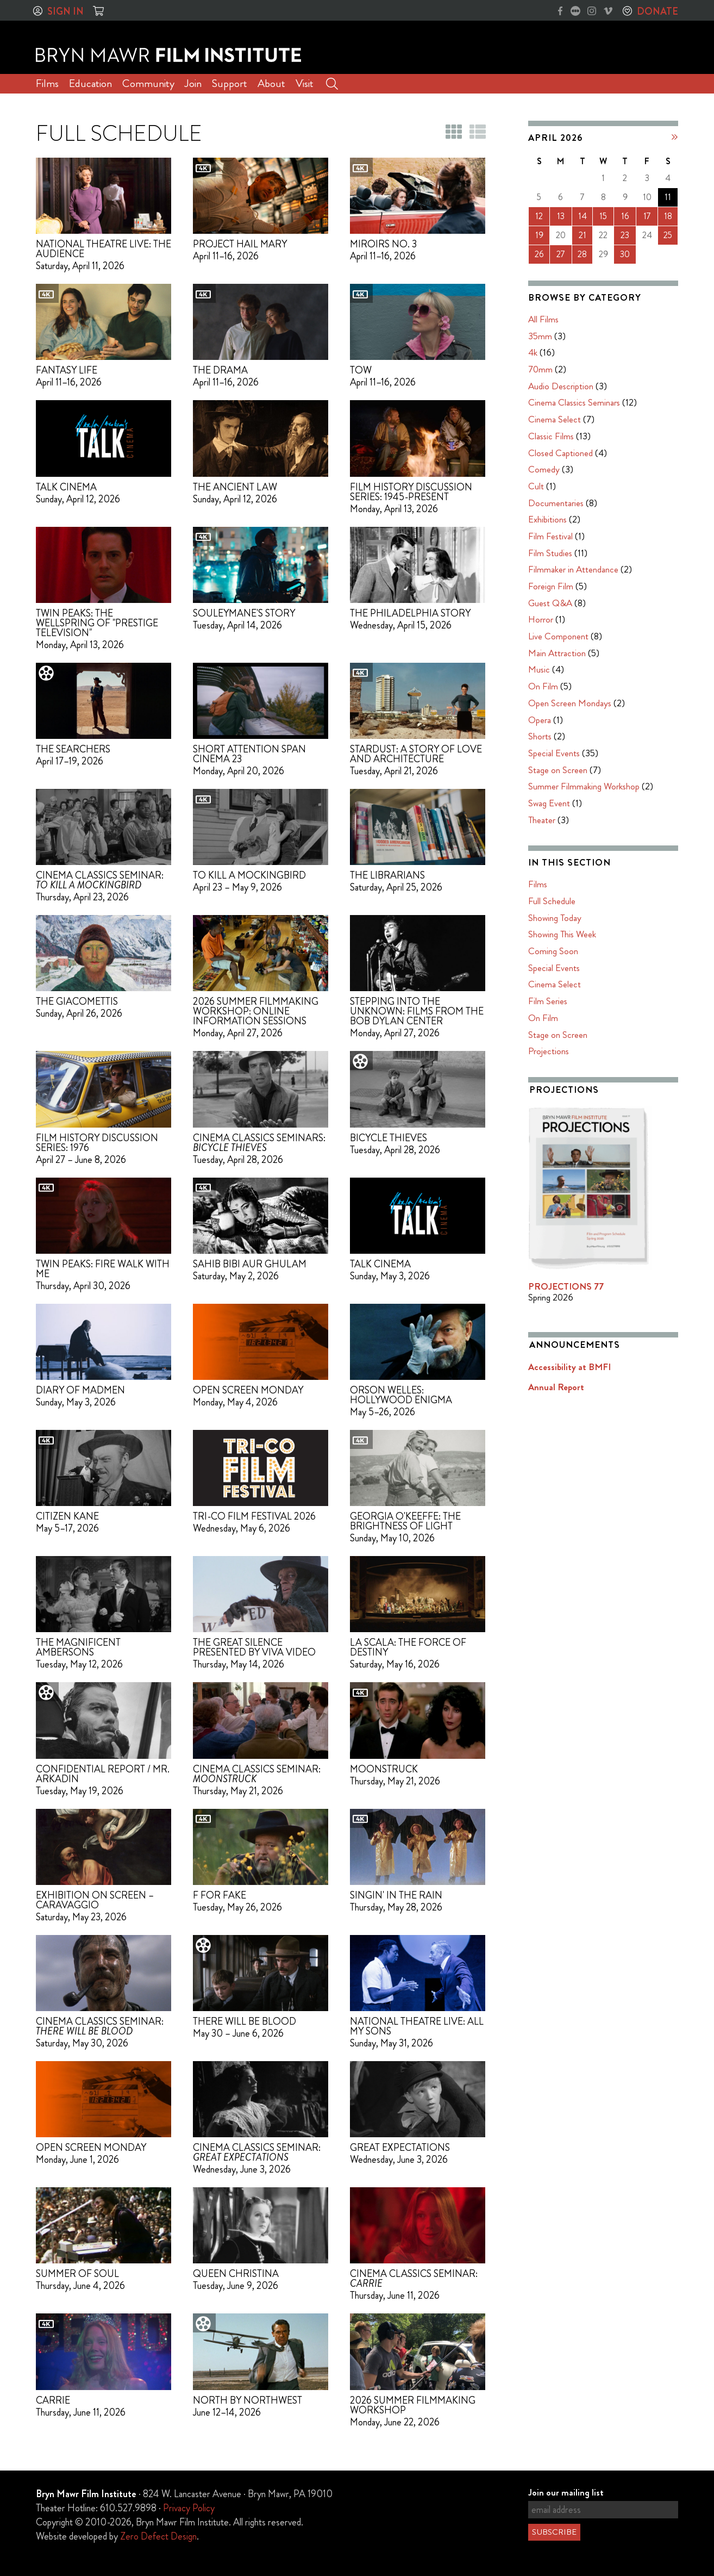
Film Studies (550, 552)
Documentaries (556, 502)
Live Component (558, 636)
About (271, 83)
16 (625, 216)
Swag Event (549, 803)
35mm (540, 336)
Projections (548, 1050)
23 (625, 235)
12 (539, 216)
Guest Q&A (550, 602)
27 (560, 254)
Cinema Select (554, 419)
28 (582, 254)
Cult (536, 486)
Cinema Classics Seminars (574, 402)
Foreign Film (550, 586)
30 (625, 254)
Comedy (544, 469)
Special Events (554, 753)
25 (667, 235)
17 (647, 216)
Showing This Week (562, 934)
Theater (541, 819)
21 (582, 235)
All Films (543, 319)
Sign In (65, 11)
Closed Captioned (560, 452)
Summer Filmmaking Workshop (584, 786)
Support (229, 83)
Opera (539, 719)
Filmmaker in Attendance (573, 569)
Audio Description (560, 386)
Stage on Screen (557, 769)
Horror (540, 619)
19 (539, 235)
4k (532, 352)
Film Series (547, 1000)
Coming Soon (553, 950)
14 (582, 216)
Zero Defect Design (158, 2536)
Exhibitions (547, 519)
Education (90, 83)
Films (47, 83)
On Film (543, 686)
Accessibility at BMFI (569, 1366)
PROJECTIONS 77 (566, 1286)
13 (561, 216)
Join (193, 83)
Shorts (540, 736)
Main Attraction (557, 652)
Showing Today (554, 917)
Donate (657, 11)
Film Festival (550, 536)
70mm (540, 369)
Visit (305, 83)
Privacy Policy (189, 2508)
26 (539, 254)
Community (148, 83)
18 (668, 216)
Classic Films (551, 436)
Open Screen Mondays (569, 703)
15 (603, 216)
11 (668, 197)
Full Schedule (551, 900)
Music (539, 669)
